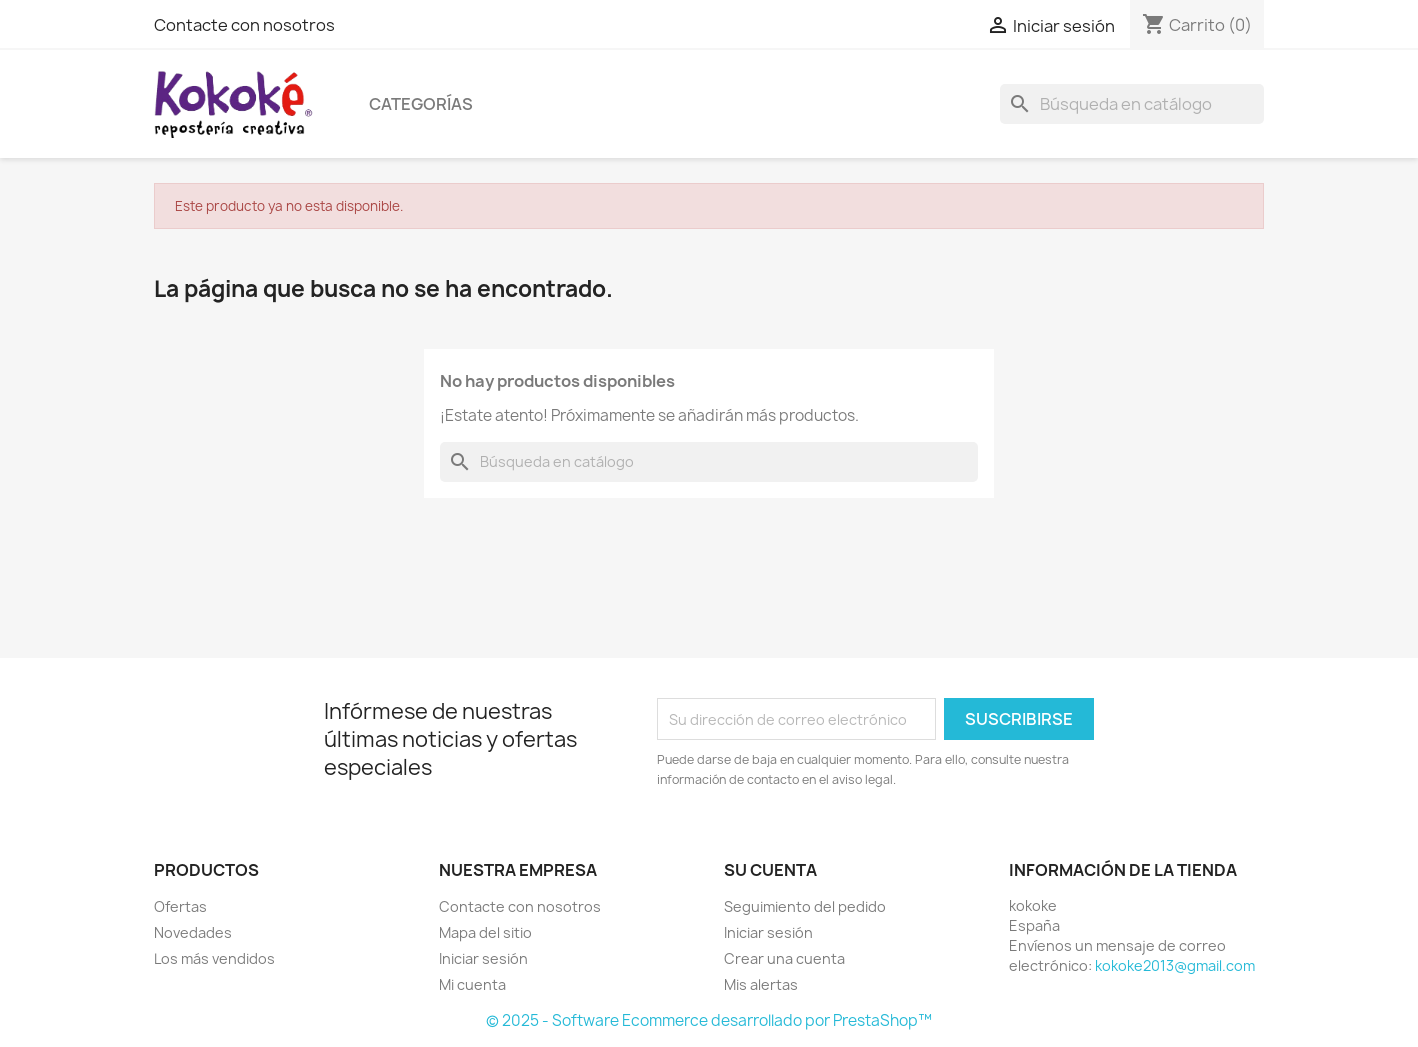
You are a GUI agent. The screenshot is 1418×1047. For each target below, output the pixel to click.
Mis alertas (761, 984)
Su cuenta (770, 870)
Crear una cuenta (784, 958)
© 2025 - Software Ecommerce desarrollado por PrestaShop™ (709, 1020)
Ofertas (180, 906)
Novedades (193, 932)
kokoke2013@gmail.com (1175, 965)
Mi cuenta (472, 984)
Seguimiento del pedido (805, 906)
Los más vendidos (214, 958)
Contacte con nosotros (244, 25)
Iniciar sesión (483, 958)
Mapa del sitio (485, 932)
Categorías (421, 104)
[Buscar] (1132, 104)
